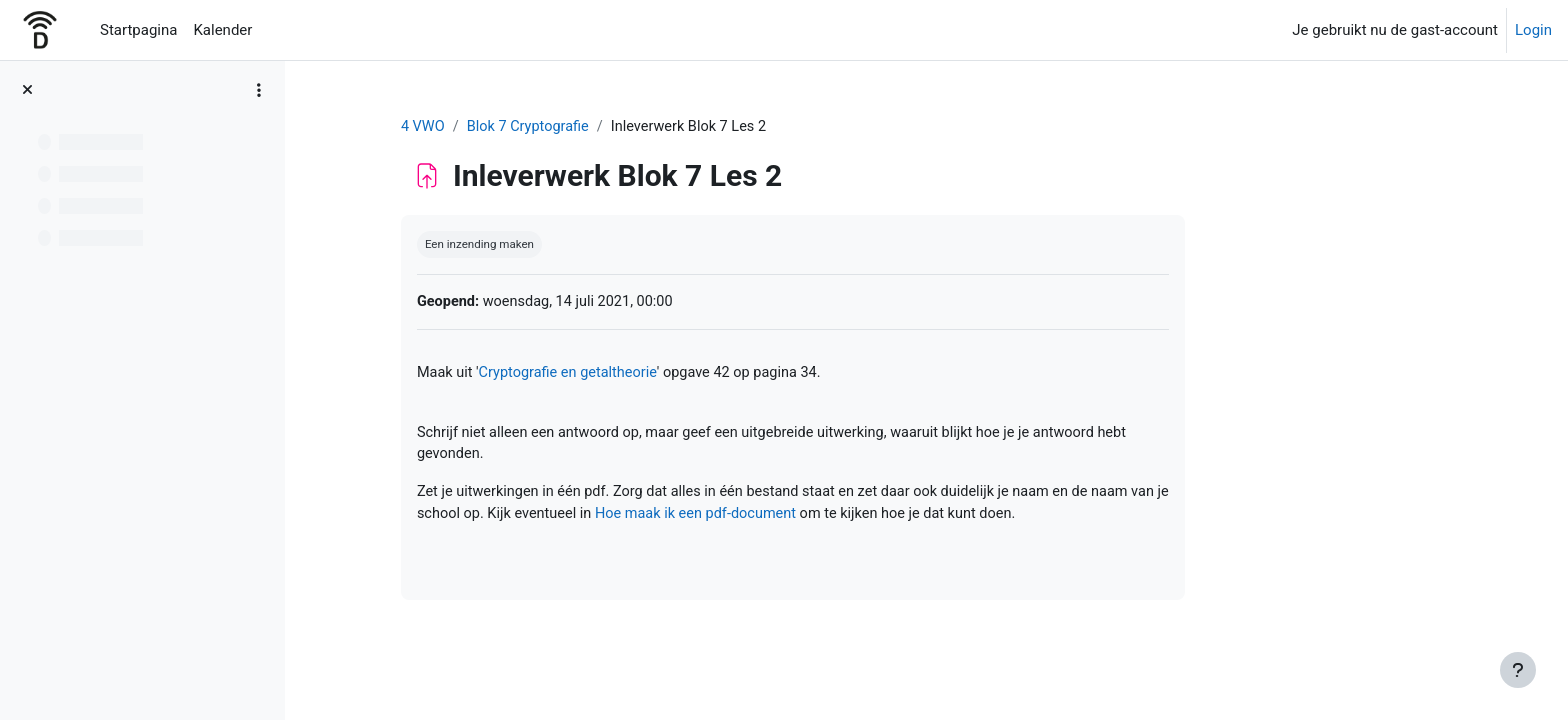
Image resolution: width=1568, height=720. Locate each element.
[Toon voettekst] (1518, 670)
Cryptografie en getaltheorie (690, 375)
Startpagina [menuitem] (138, 30)
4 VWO (541, 127)
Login (1533, 30)
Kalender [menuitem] (222, 30)
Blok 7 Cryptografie (649, 127)
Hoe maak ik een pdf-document (865, 520)
